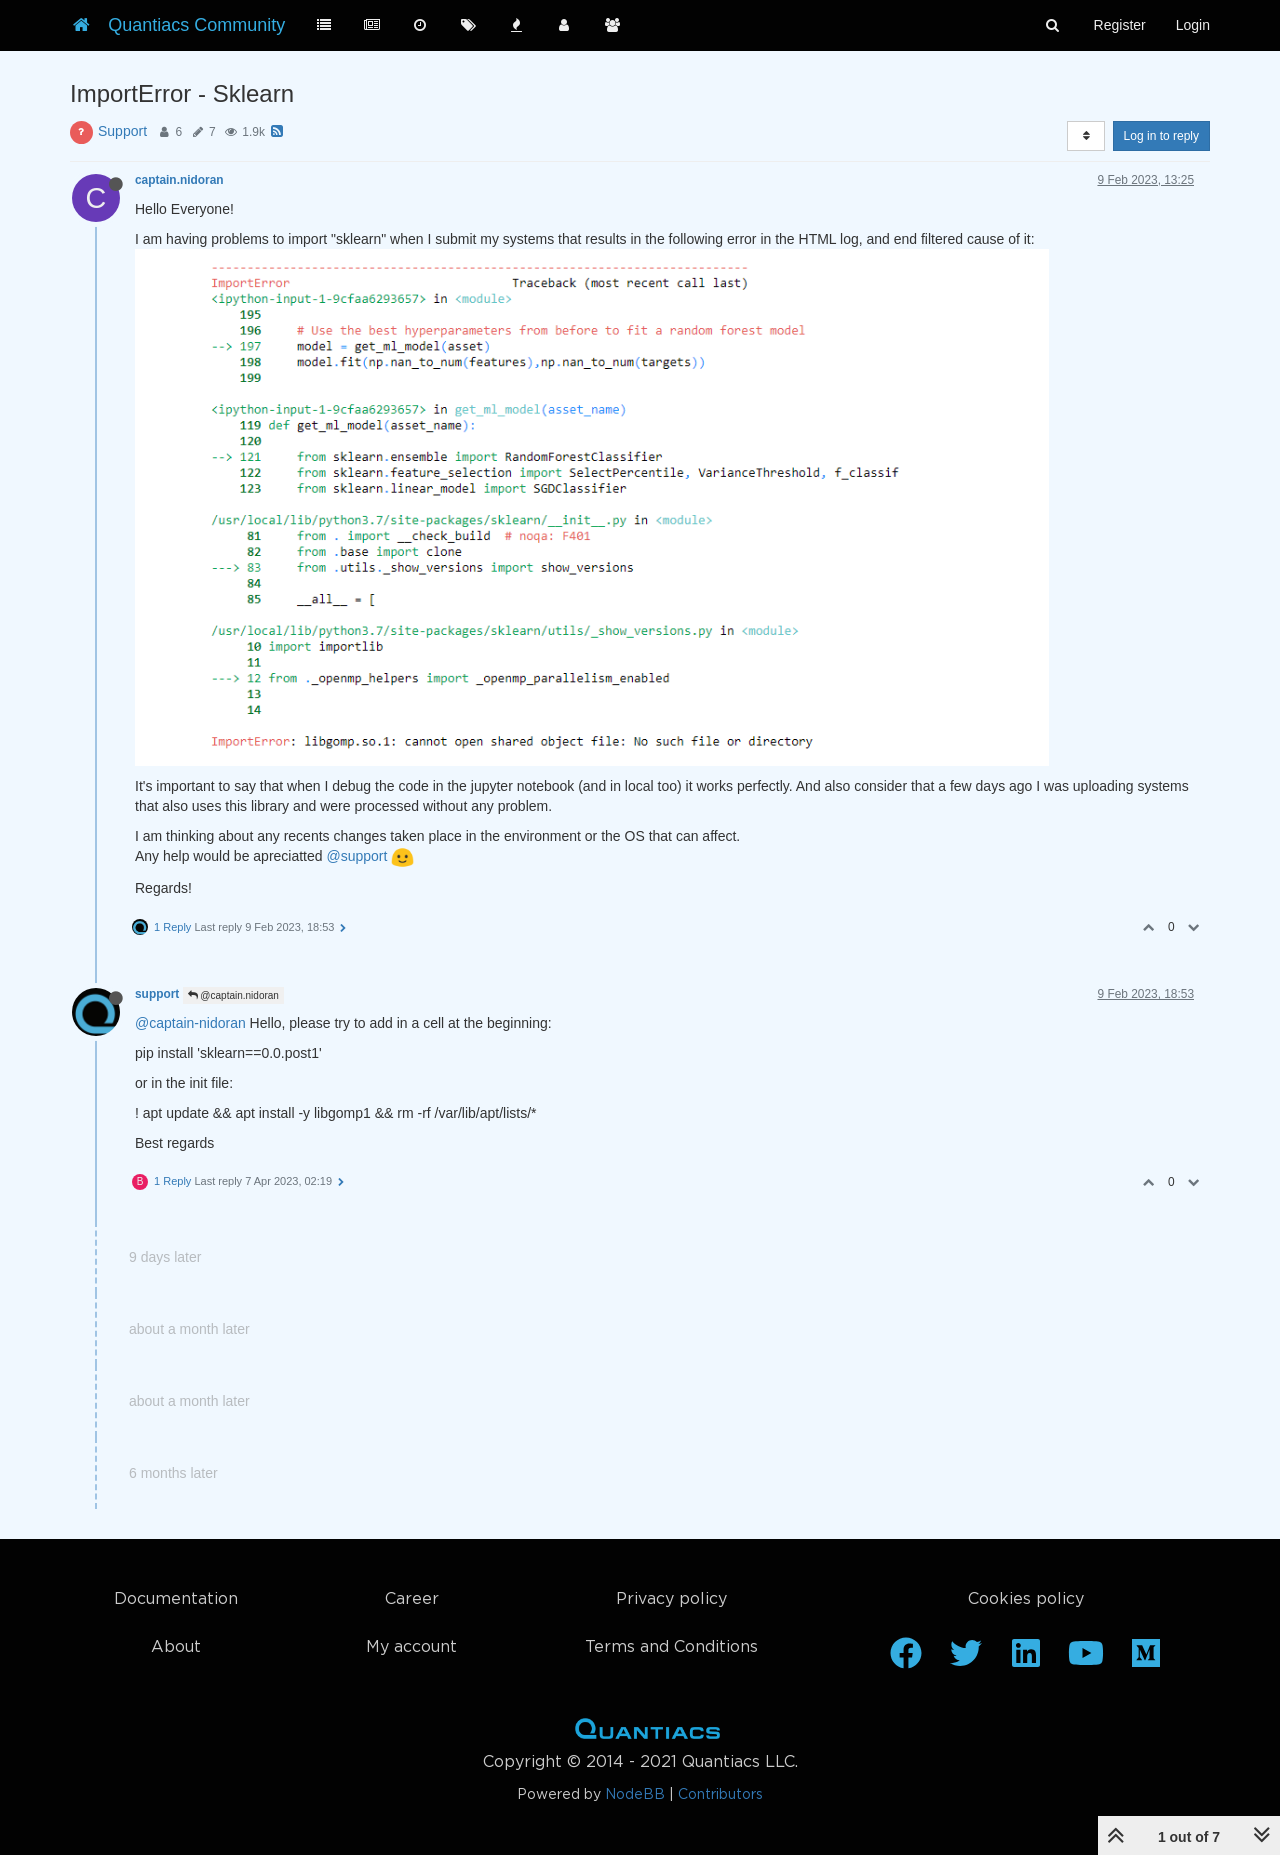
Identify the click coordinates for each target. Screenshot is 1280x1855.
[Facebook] (906, 1660)
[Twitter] (966, 1660)
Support (122, 131)
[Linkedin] (1026, 1660)
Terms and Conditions (671, 1647)
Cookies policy (1026, 1599)
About (176, 1647)
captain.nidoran (179, 180)
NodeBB (635, 1795)
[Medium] (1146, 1660)
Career (412, 1599)
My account (411, 1647)
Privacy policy (671, 1599)
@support (356, 856)
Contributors (720, 1795)
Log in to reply (1161, 136)
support (157, 994)
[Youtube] (1086, 1660)
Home (647, 1733)
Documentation (176, 1599)
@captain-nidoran (190, 1023)
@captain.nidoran (233, 995)
